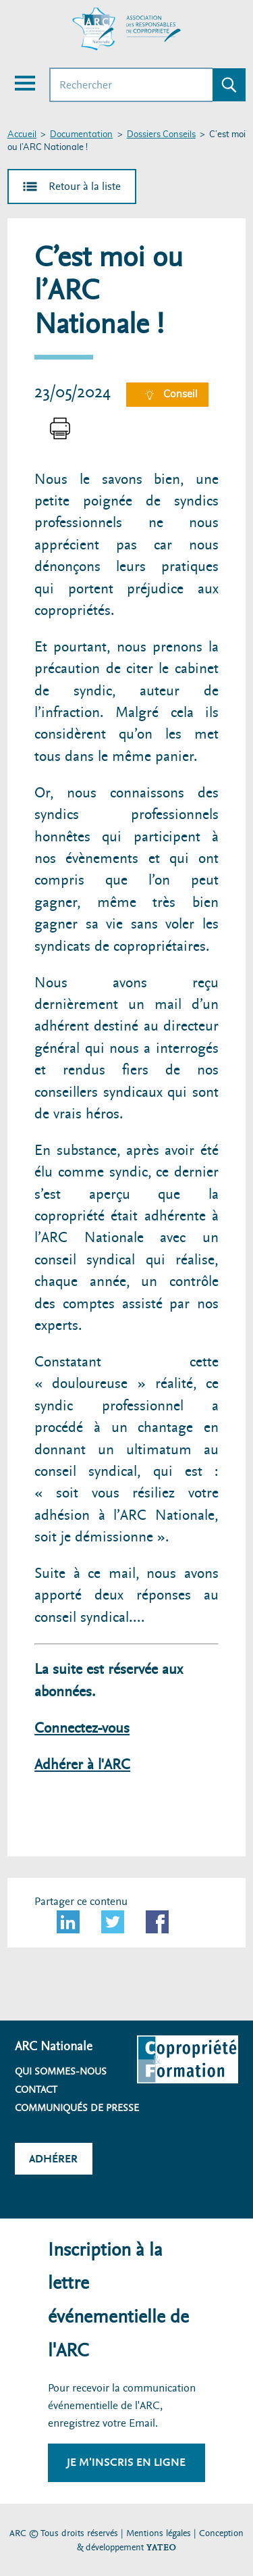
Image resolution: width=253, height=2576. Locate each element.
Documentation (81, 134)
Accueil (21, 134)
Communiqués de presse (77, 2108)
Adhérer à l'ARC (82, 1764)
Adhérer (53, 2159)
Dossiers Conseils (161, 134)
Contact (36, 2089)
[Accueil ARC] (126, 29)
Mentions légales (158, 2533)
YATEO (161, 2547)
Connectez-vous (82, 1728)
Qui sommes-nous (61, 2071)
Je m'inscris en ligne (126, 2462)
